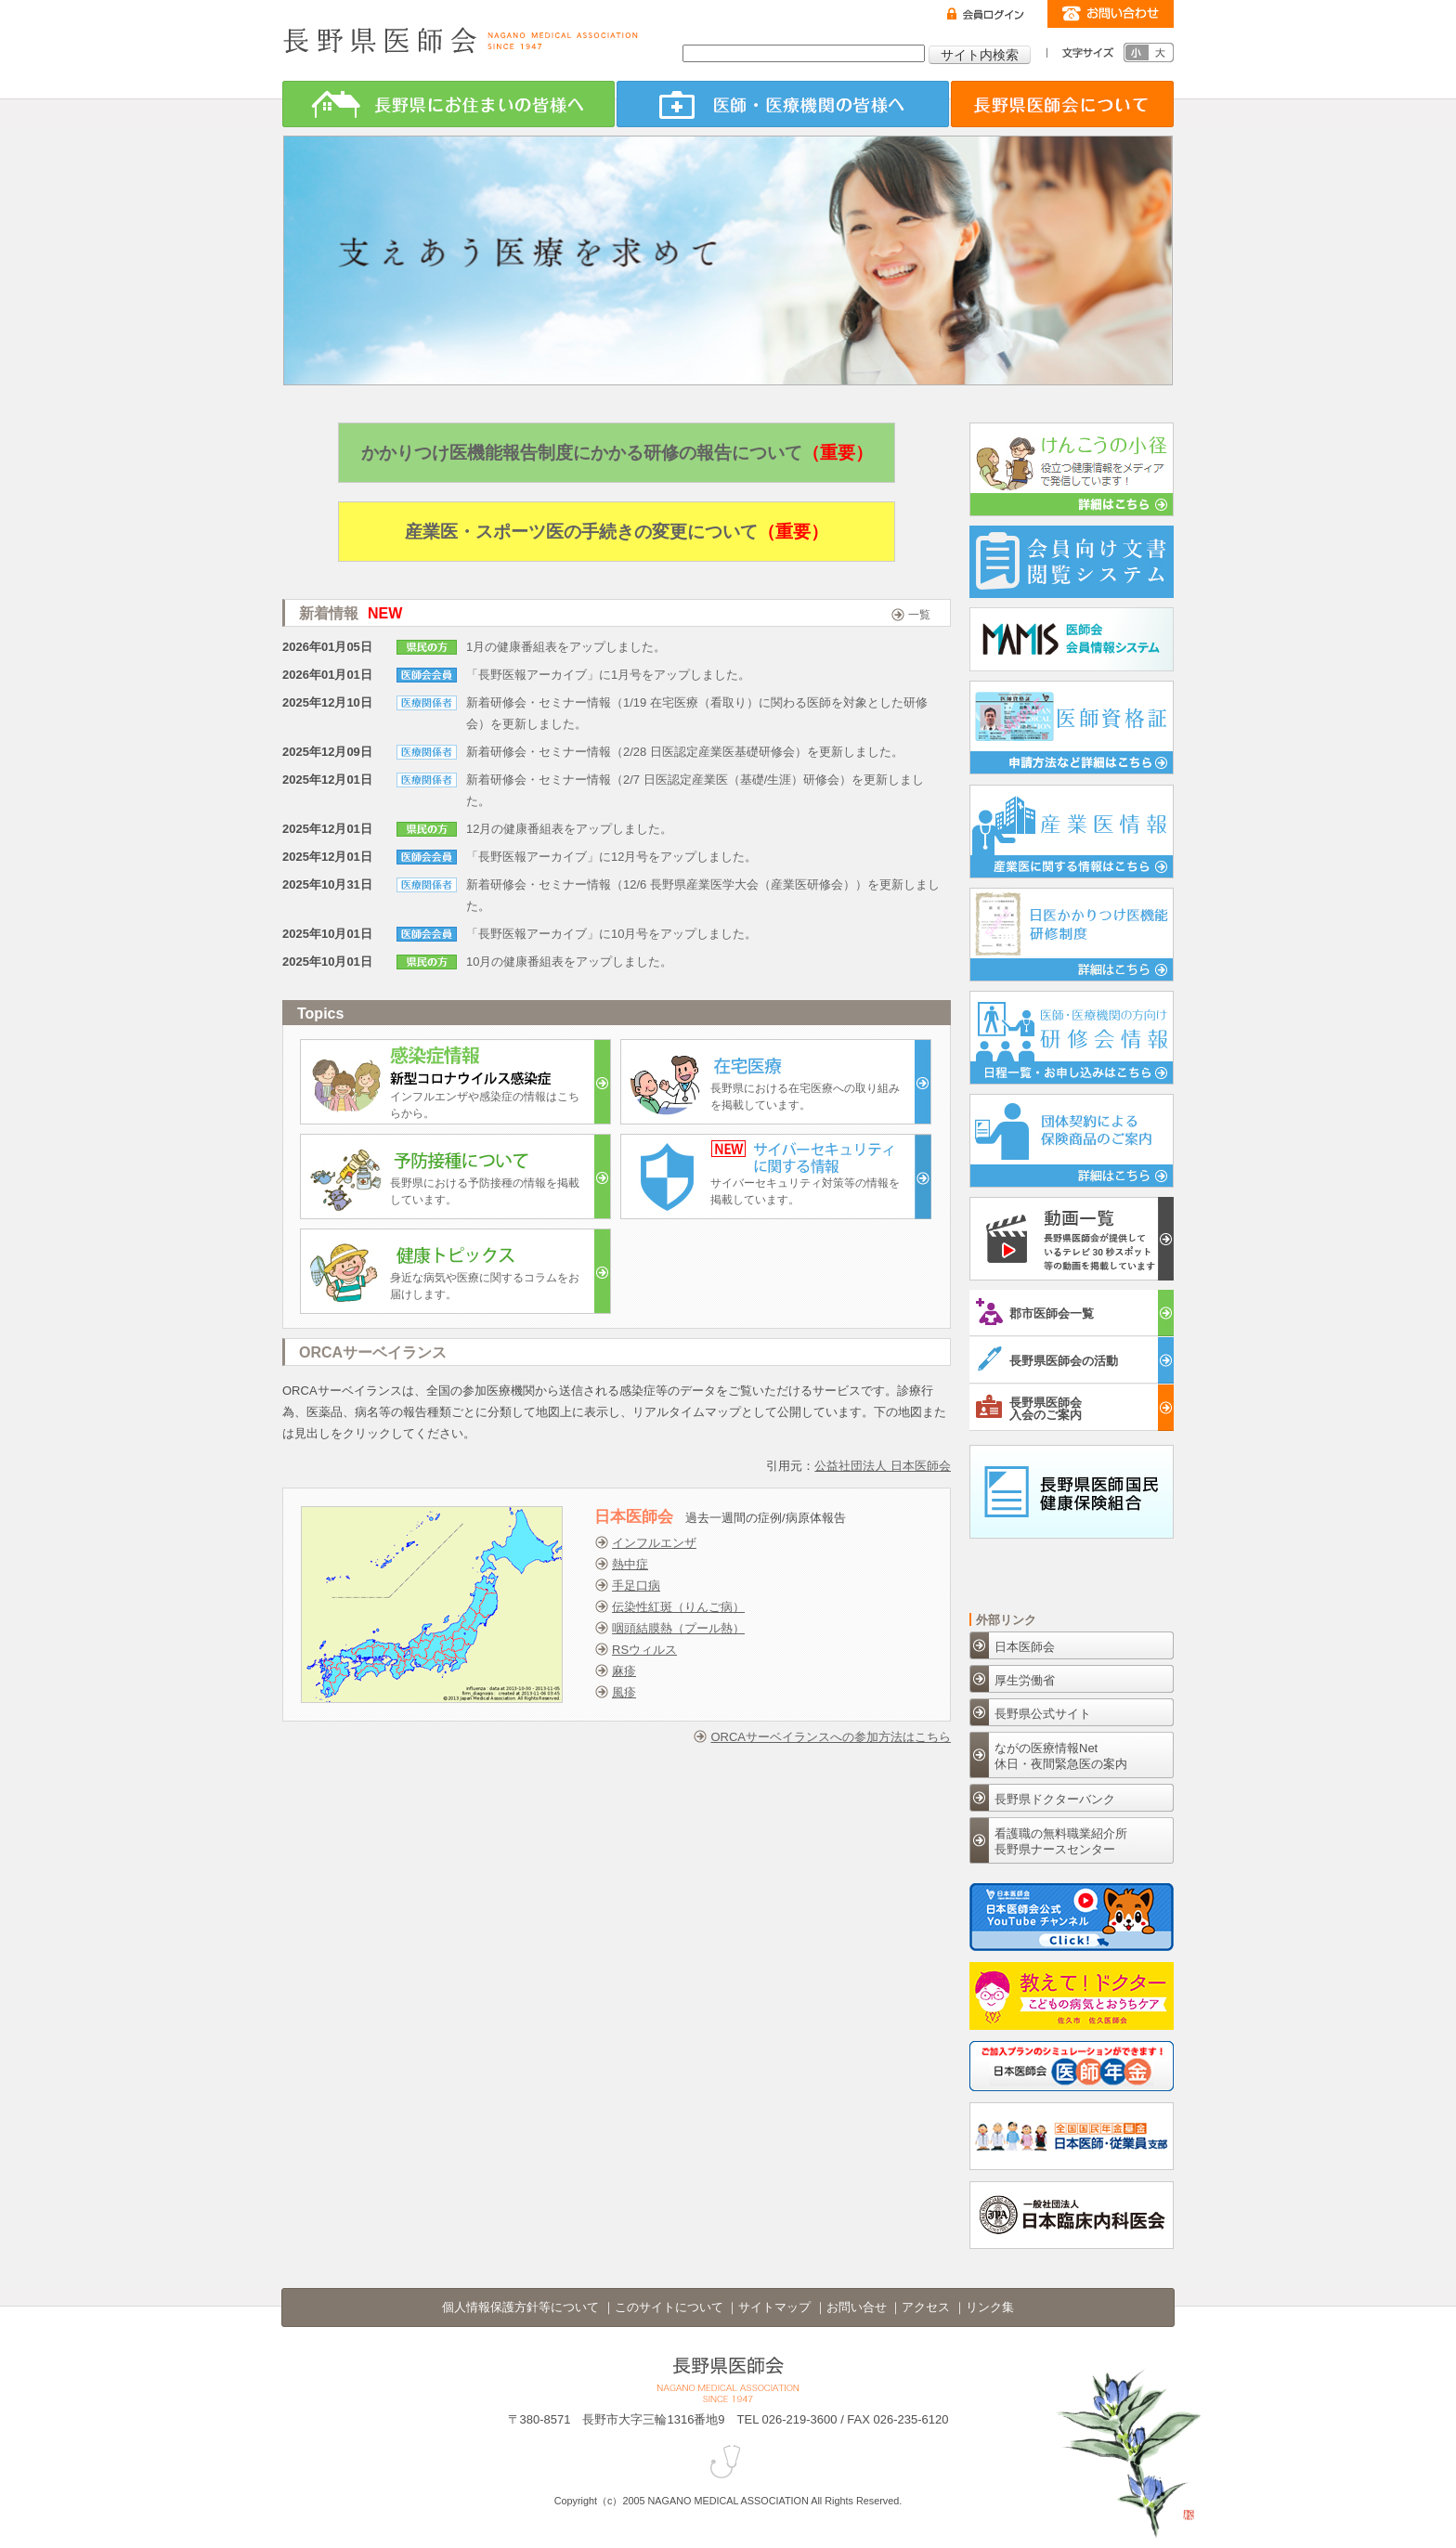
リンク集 (990, 2307)
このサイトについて (669, 2307)
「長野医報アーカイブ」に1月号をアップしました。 (608, 675)
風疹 (624, 1692)
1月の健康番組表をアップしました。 (566, 647)
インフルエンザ (654, 1543)
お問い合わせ (1110, 14)
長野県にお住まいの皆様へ (448, 104)
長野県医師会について (1062, 104)
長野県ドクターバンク (1054, 1799)
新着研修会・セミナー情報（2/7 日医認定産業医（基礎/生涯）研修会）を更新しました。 (695, 790)
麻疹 (624, 1671)
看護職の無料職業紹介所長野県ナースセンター (1060, 1841)
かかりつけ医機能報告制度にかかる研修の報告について (617, 452)
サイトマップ (774, 2307)
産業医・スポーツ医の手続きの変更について (616, 531)
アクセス (926, 2307)
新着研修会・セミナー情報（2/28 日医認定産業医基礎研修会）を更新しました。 (685, 752)
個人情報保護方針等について (520, 2307)
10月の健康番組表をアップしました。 (569, 961)
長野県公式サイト (1042, 1714)
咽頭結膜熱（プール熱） (678, 1628)
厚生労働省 (1024, 1680)
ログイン (986, 14)
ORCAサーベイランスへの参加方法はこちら (830, 1737)
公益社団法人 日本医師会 (882, 1466)
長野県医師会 (460, 40)
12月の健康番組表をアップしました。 (569, 829)
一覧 (919, 614)
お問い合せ (856, 2307)
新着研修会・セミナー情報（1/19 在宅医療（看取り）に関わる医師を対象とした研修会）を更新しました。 (697, 713)
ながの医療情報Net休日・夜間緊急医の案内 (1060, 1756)
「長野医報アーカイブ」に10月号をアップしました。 (611, 934)
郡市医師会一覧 (1035, 1311)
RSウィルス (644, 1650)
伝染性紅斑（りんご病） (678, 1607)
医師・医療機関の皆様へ (783, 104)
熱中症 (630, 1564)
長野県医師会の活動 (1047, 1358)
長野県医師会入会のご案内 (1029, 1407)
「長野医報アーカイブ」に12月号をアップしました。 (611, 857)
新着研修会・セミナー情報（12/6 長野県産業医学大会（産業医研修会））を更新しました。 (703, 895)
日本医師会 (1024, 1647)
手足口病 (636, 1585)
